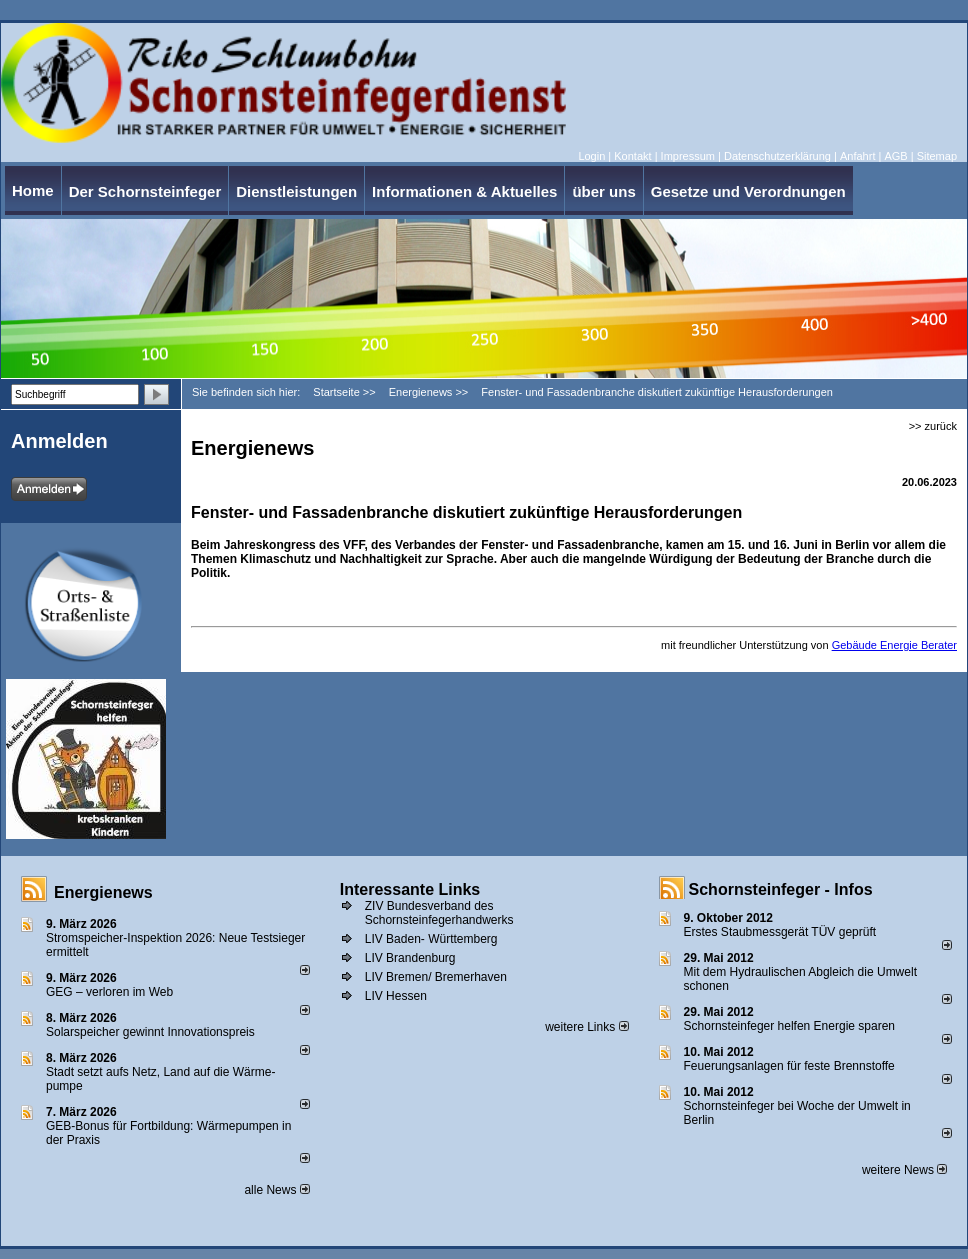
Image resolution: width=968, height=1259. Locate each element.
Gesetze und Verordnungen (748, 191)
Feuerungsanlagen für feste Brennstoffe (789, 1066)
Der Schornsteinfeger (145, 191)
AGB (895, 156)
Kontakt (632, 156)
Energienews (103, 892)
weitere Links (586, 1027)
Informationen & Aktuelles (464, 191)
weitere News (904, 1170)
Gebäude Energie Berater (894, 645)
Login (591, 156)
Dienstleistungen (296, 191)
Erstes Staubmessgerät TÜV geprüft (780, 932)
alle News (276, 1190)
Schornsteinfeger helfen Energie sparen (789, 1026)
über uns (603, 191)
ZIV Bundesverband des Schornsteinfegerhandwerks (439, 913)
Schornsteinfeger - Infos (781, 889)
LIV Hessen (396, 996)
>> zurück (933, 426)
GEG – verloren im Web (109, 992)
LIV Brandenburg (410, 958)
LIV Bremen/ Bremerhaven (436, 977)
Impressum (688, 156)
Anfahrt (857, 156)
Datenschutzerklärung (777, 156)
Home (33, 190)
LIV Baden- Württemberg (431, 939)
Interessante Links (410, 889)
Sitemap (937, 156)
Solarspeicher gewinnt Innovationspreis (150, 1032)
